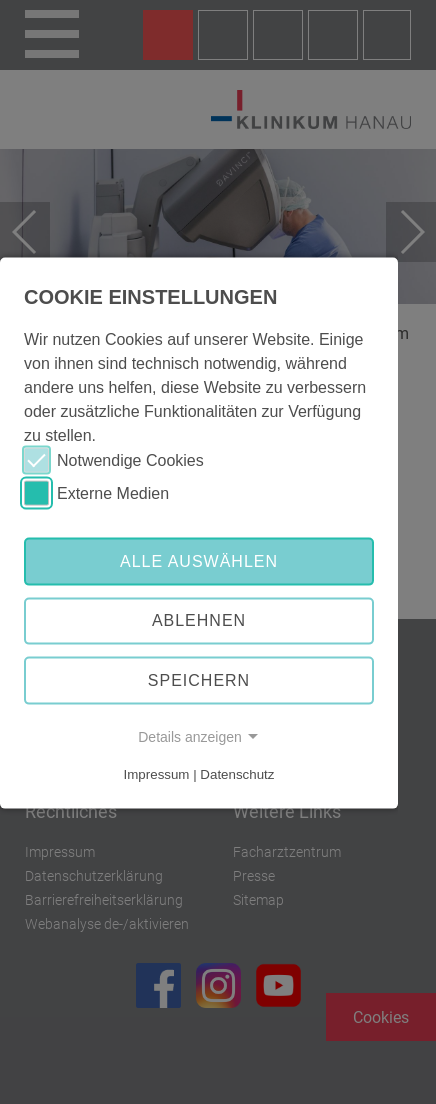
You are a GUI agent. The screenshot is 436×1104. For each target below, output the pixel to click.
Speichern (199, 680)
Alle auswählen (199, 560)
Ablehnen (199, 620)
